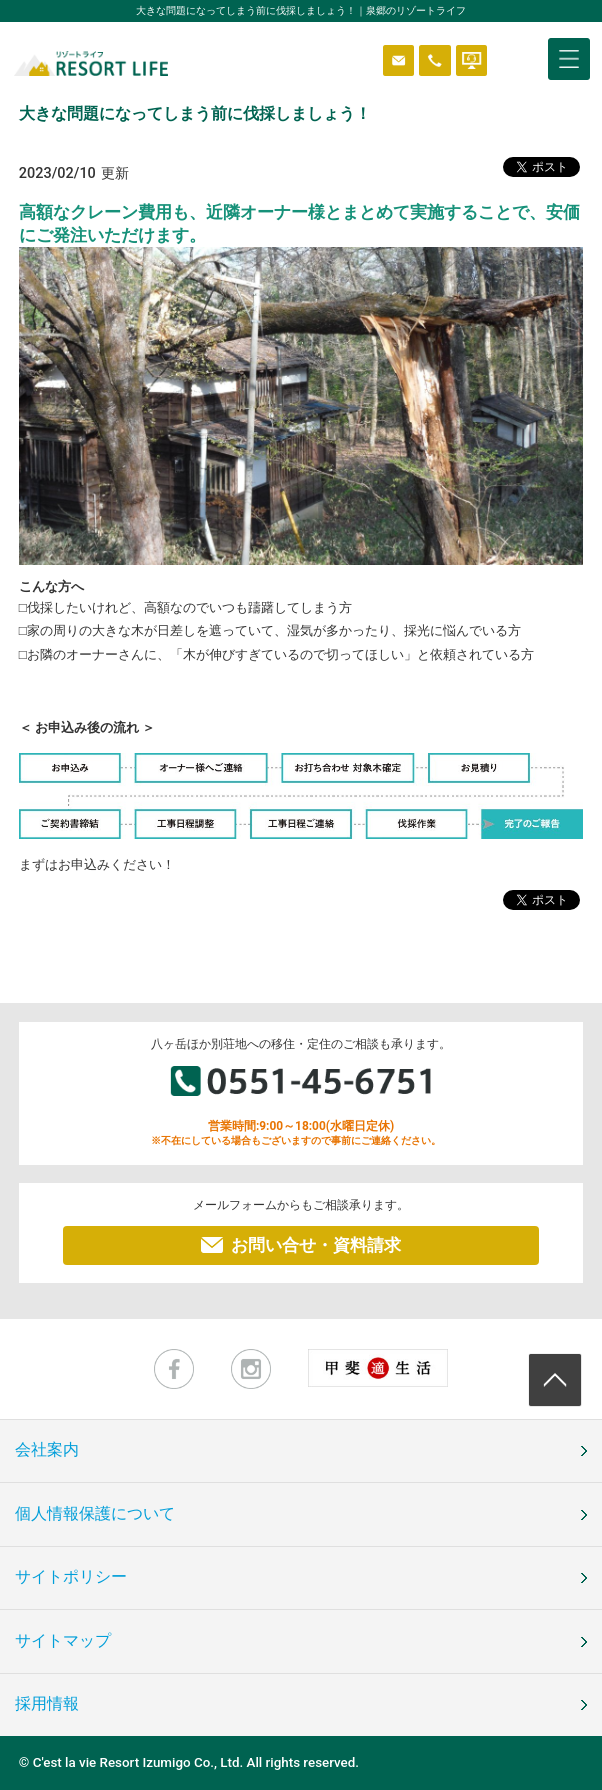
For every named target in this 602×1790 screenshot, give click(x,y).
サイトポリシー (71, 1577)
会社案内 (47, 1450)
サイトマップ (63, 1641)
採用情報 (47, 1704)
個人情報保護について (95, 1514)
